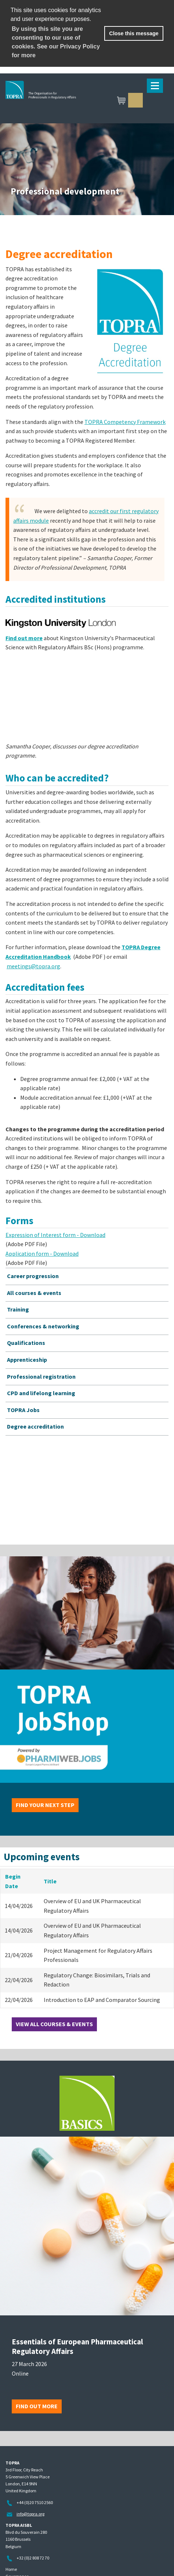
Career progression (33, 1276)
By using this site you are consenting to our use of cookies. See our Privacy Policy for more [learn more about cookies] (56, 42)
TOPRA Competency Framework (125, 421)
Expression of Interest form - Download (55, 1234)
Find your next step (45, 1804)
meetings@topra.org (33, 966)
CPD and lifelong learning (41, 1393)
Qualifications (26, 1342)
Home (11, 2569)
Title (50, 1881)
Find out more (37, 2406)
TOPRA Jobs (23, 1410)
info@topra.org (30, 2514)
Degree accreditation (35, 1426)
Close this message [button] (133, 33)
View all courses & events (54, 2024)
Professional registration (41, 1376)
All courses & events (34, 1292)
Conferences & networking (43, 1326)
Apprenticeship (27, 1359)
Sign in (135, 100)
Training (18, 1309)
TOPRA (76, 101)
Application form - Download (42, 1253)
